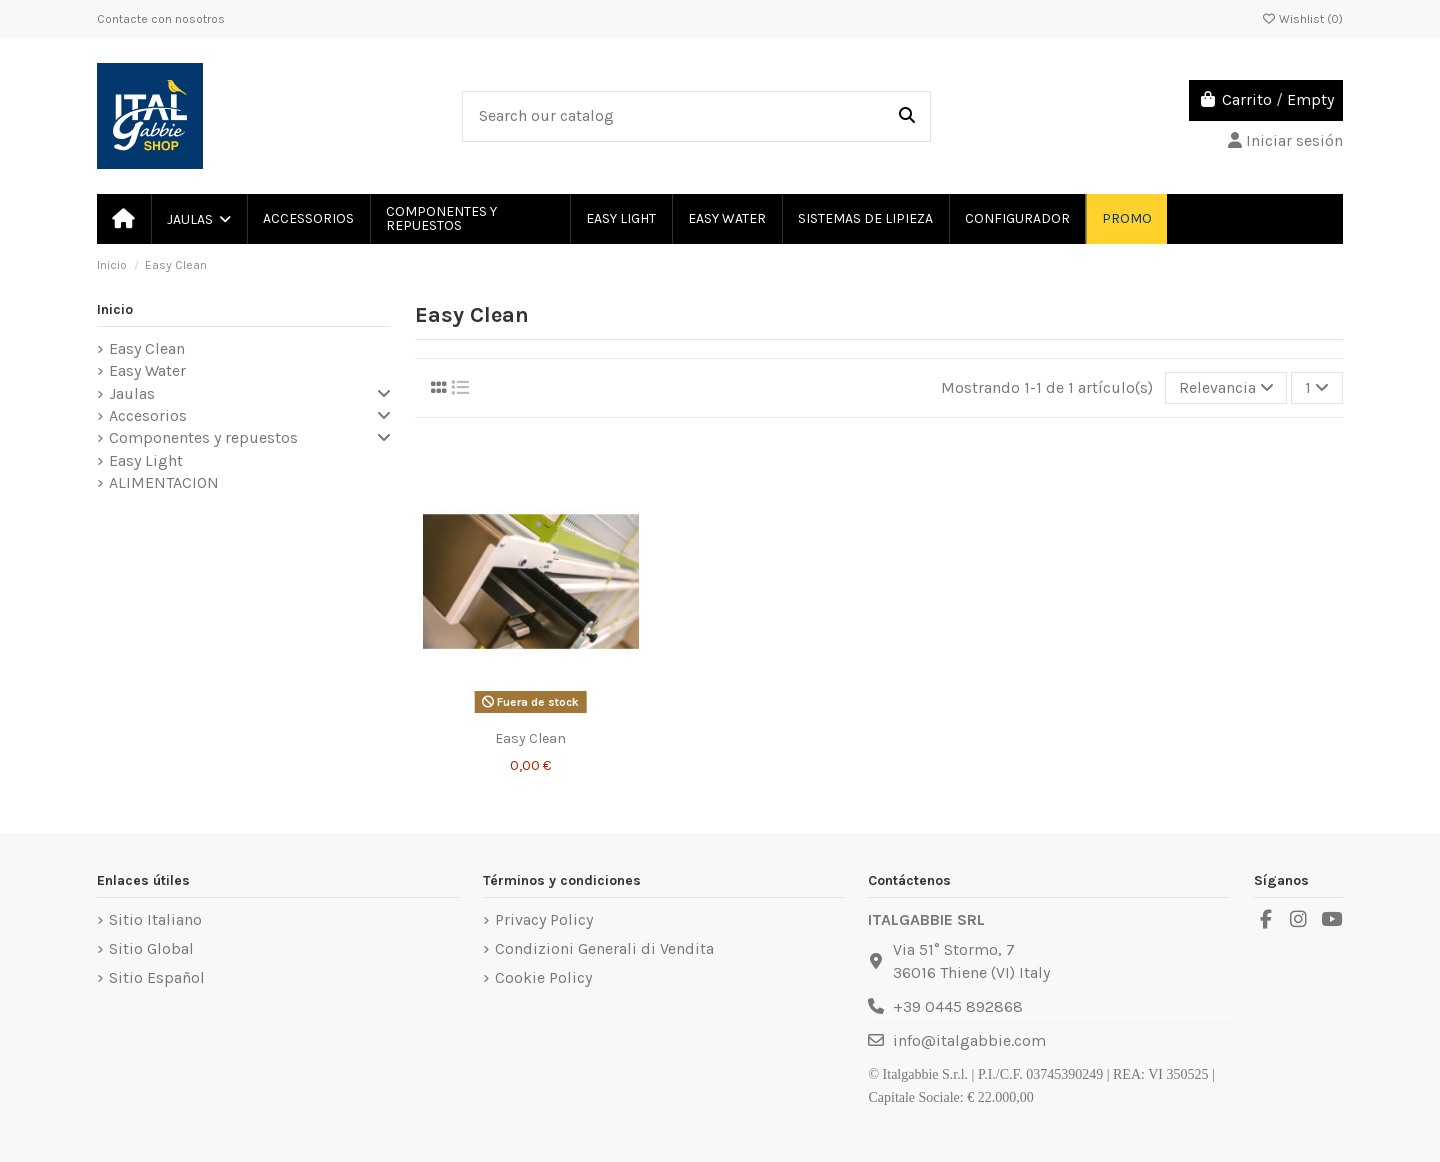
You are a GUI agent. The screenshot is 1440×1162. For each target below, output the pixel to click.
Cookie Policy (543, 977)
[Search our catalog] (907, 117)
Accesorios (148, 415)
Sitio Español (157, 977)
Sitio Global (151, 948)
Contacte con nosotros (161, 19)
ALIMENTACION (164, 482)
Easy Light (146, 460)
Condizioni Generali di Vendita (604, 948)
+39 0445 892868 (958, 1006)
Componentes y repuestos (203, 437)
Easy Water (147, 370)
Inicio (115, 309)
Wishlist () (1302, 19)
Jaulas (132, 393)
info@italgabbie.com (969, 1040)
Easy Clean (147, 348)
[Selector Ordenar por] (1226, 388)
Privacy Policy (544, 919)
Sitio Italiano (155, 919)
